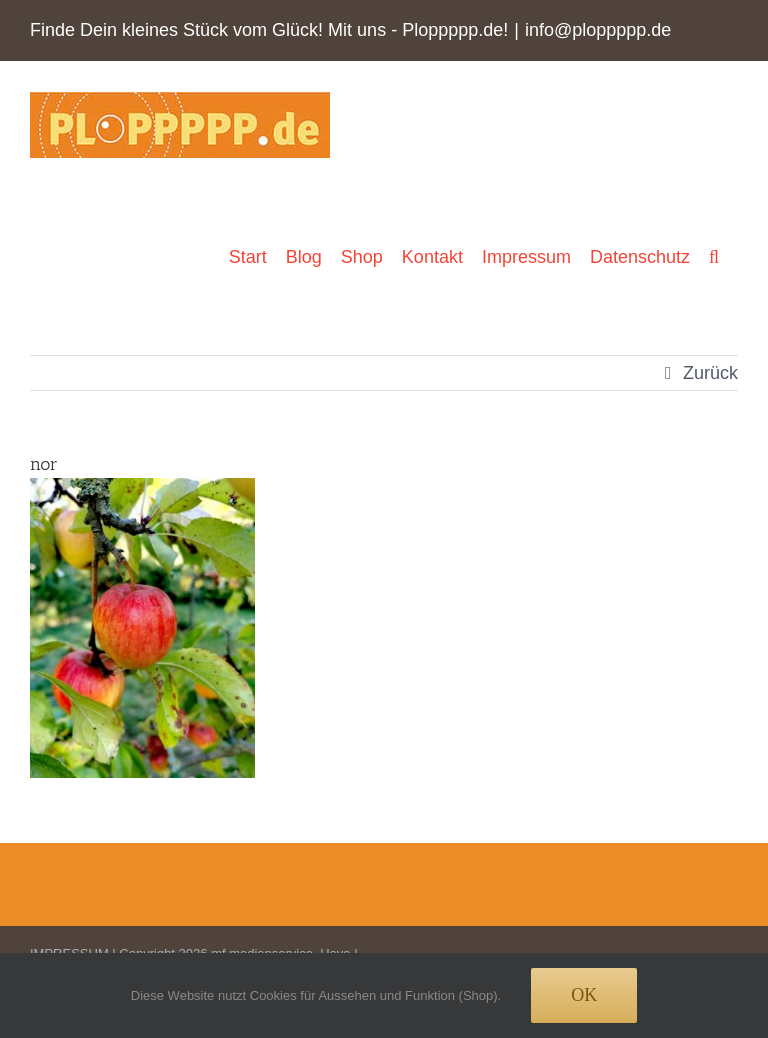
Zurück (710, 373)
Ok (584, 995)
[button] (714, 256)
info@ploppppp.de (598, 30)
